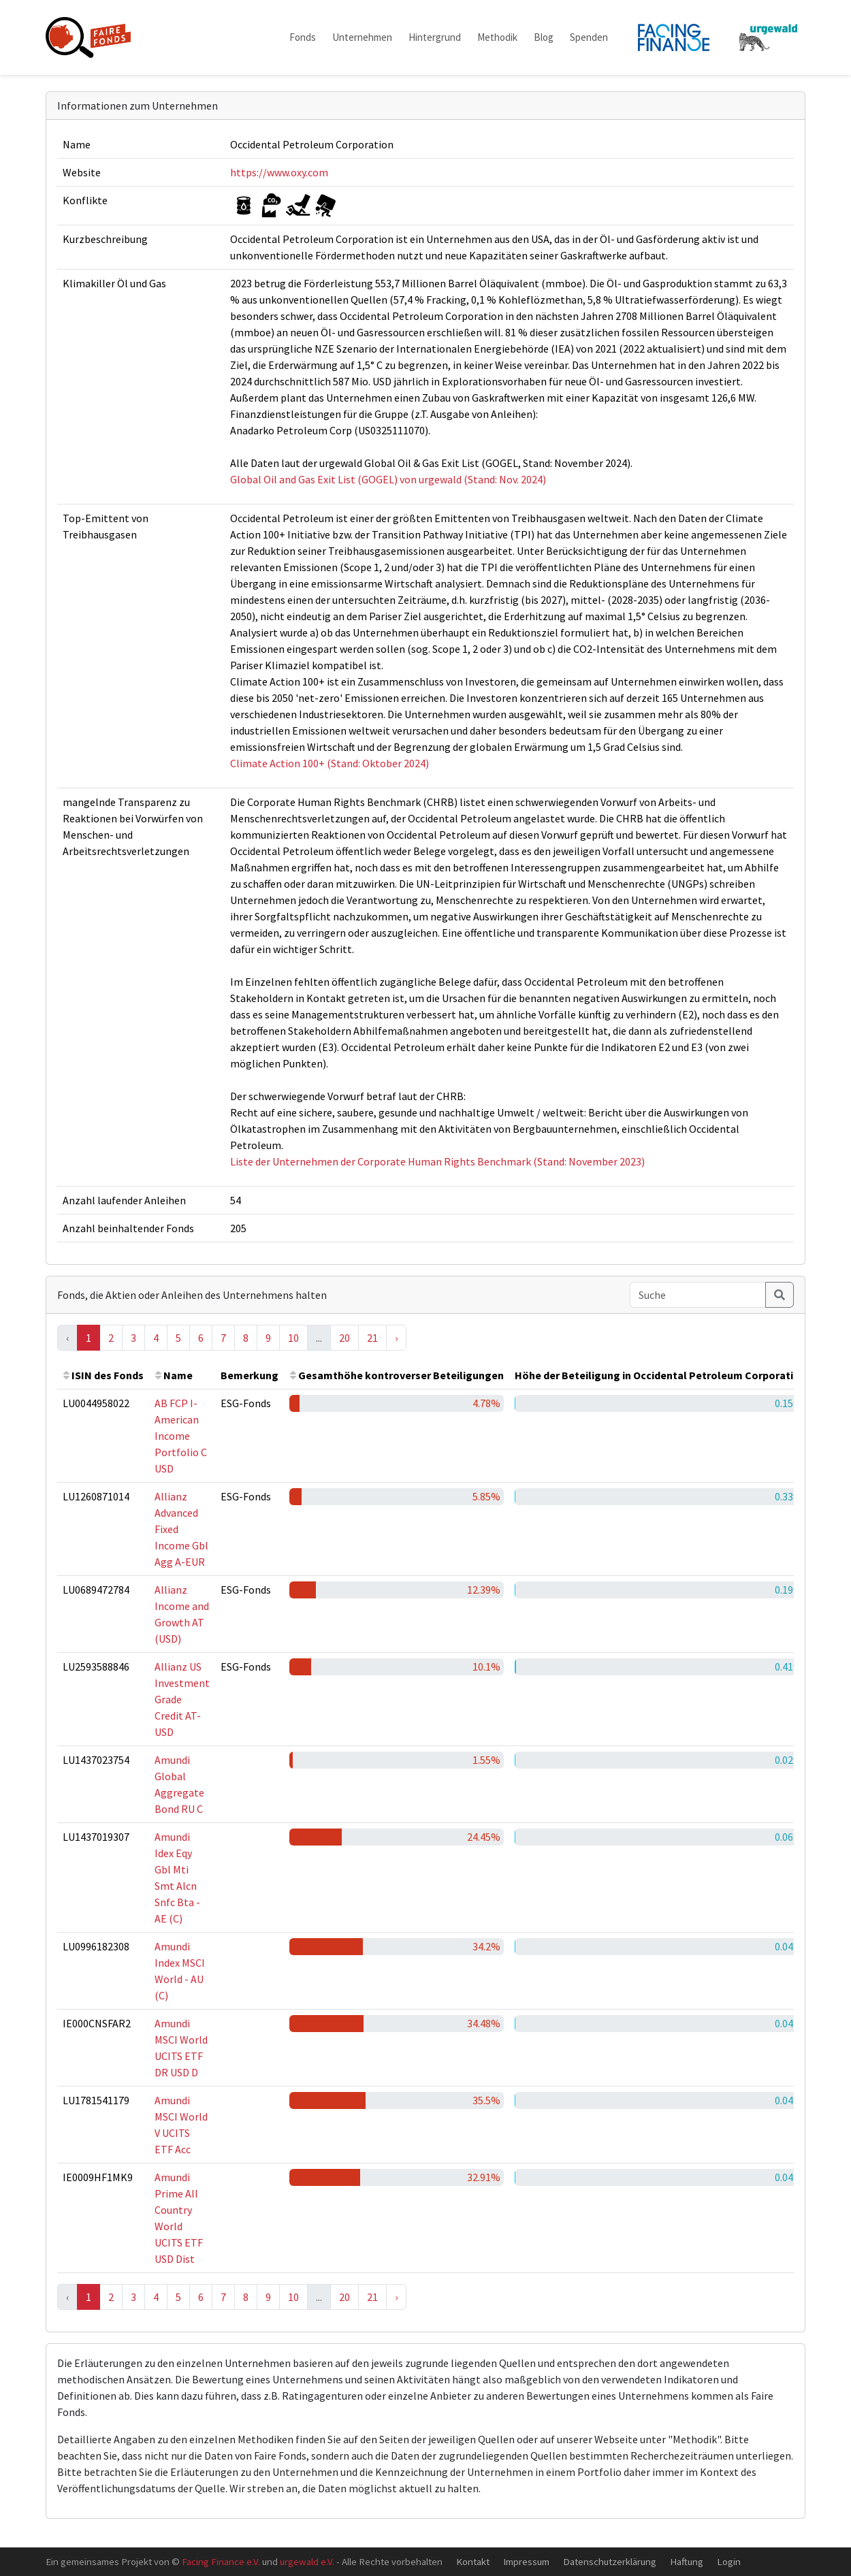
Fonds (302, 37)
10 (293, 1338)
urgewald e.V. (307, 2561)
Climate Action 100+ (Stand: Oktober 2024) (329, 763)
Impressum (526, 2561)
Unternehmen (362, 37)
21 (372, 1338)
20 (344, 1338)
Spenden (589, 37)
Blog (543, 37)
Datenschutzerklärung (609, 2561)
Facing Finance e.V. (221, 2561)
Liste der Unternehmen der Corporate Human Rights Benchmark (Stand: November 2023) (437, 1161)
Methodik (497, 37)
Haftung (686, 2561)
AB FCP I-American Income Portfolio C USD (181, 1435)
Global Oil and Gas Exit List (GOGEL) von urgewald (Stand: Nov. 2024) (388, 479)
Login (729, 2561)
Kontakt (472, 2561)
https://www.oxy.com (279, 172)
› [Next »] (396, 1338)
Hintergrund (434, 37)
